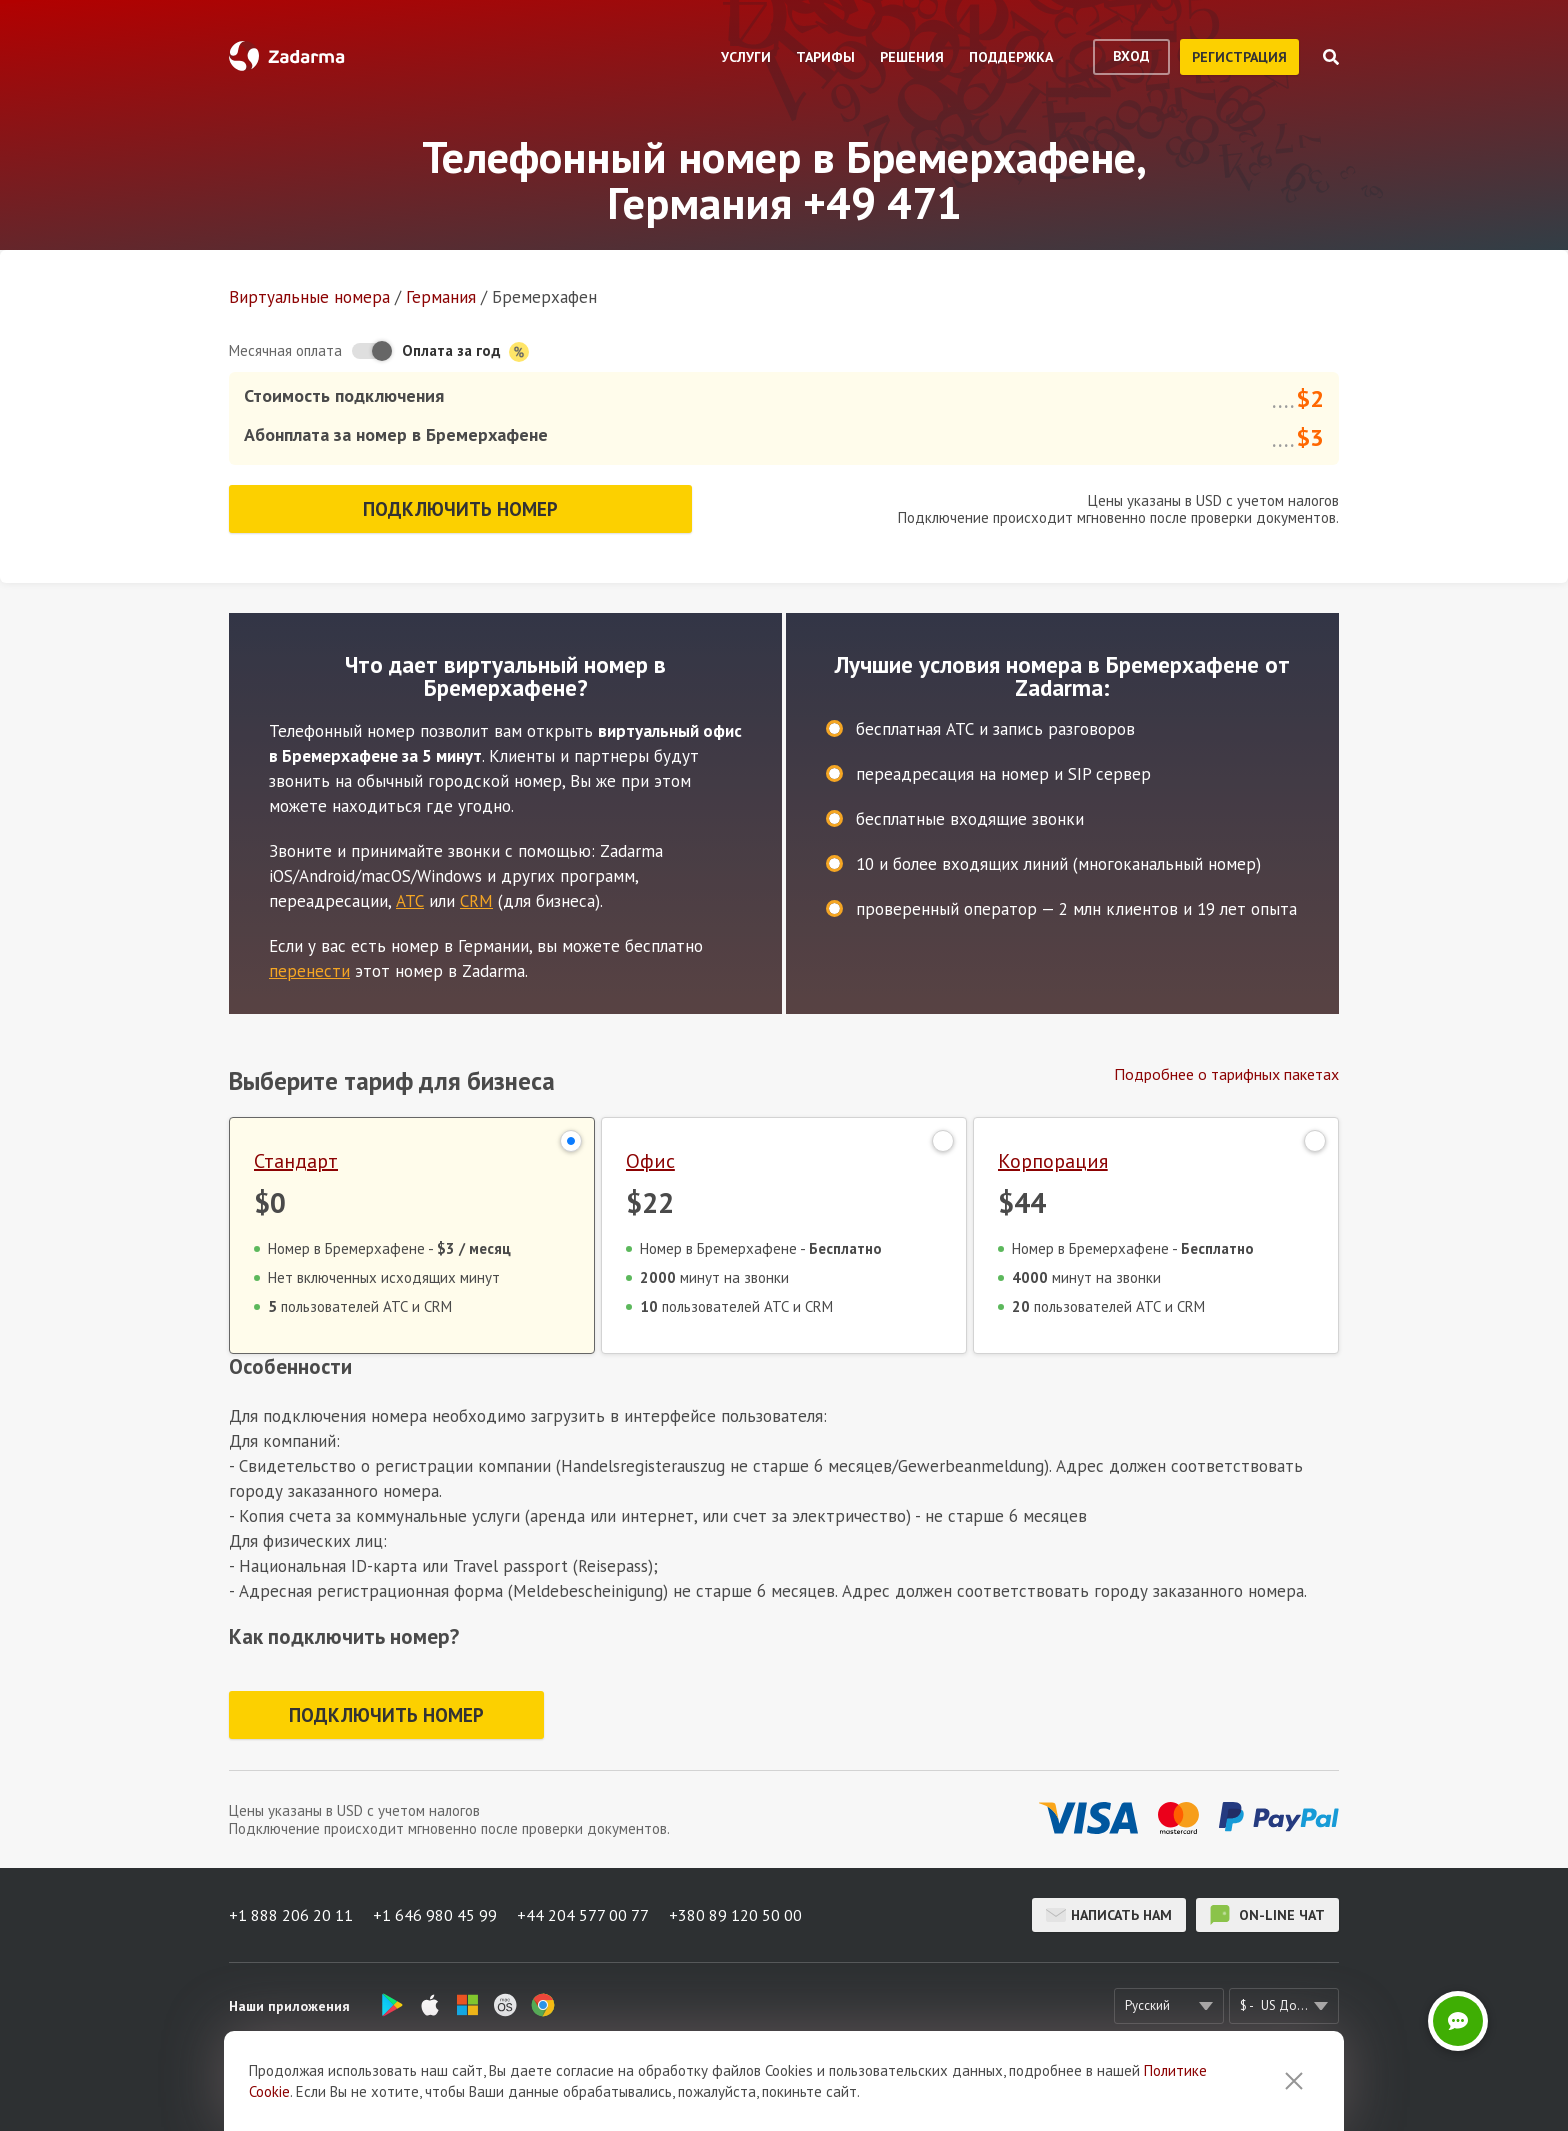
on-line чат (1267, 1915)
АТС (410, 901)
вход (1131, 56)
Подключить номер (460, 509)
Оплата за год (465, 351)
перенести (309, 971)
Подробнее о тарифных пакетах (1226, 1074)
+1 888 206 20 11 (291, 1915)
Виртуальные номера (309, 297)
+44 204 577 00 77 (583, 1915)
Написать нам (1109, 1915)
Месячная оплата (285, 350)
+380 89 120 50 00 (735, 1915)
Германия (441, 297)
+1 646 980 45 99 (435, 1915)
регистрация (1239, 57)
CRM (476, 901)
